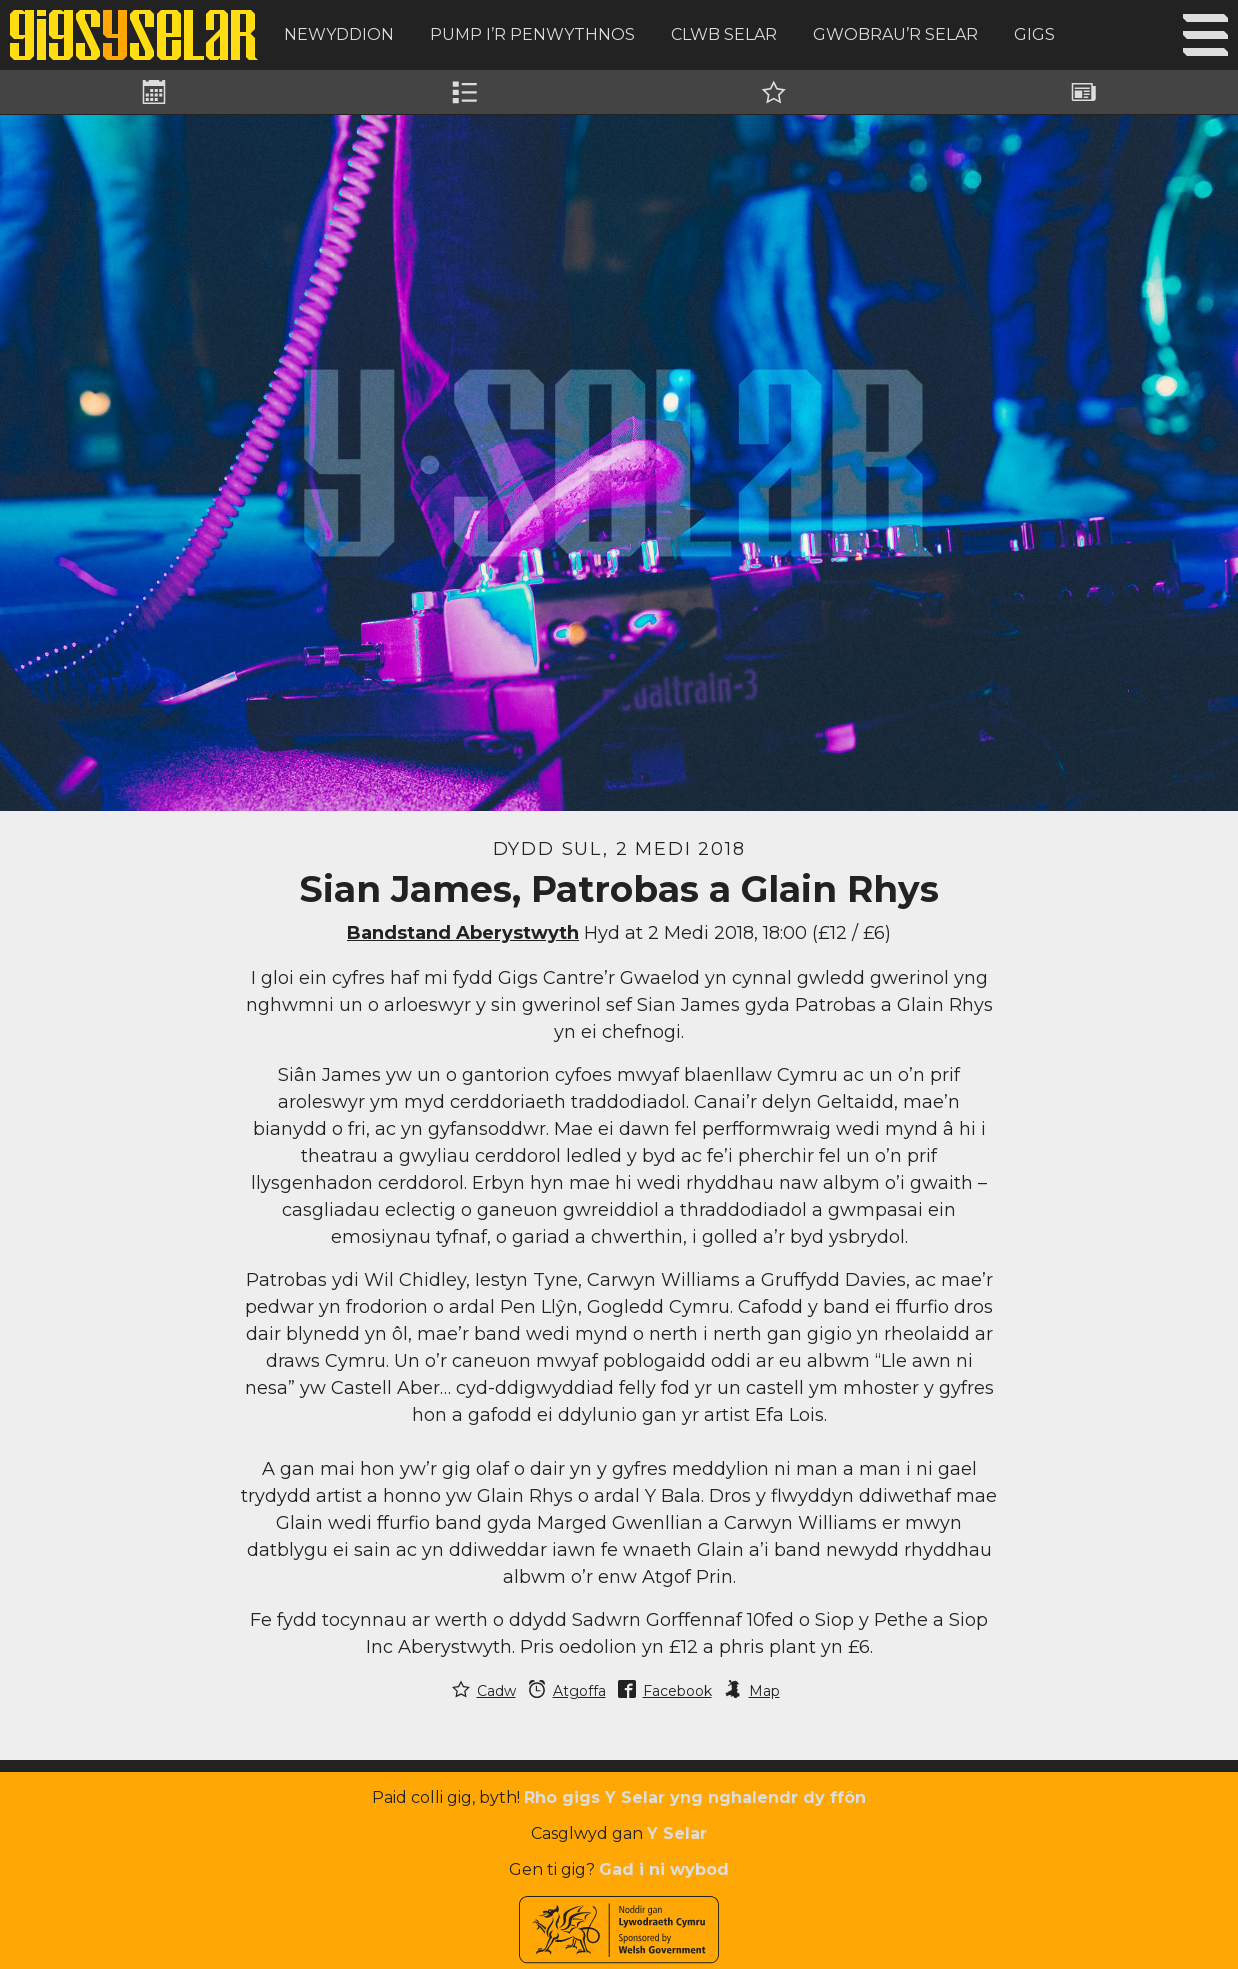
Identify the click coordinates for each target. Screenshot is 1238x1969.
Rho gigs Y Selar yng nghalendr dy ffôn (695, 1797)
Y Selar (677, 1833)
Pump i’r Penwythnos (532, 34)
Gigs (1034, 34)
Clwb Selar (724, 34)
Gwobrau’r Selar (895, 34)
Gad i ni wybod (664, 1869)
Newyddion (339, 34)
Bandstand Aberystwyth (463, 933)
